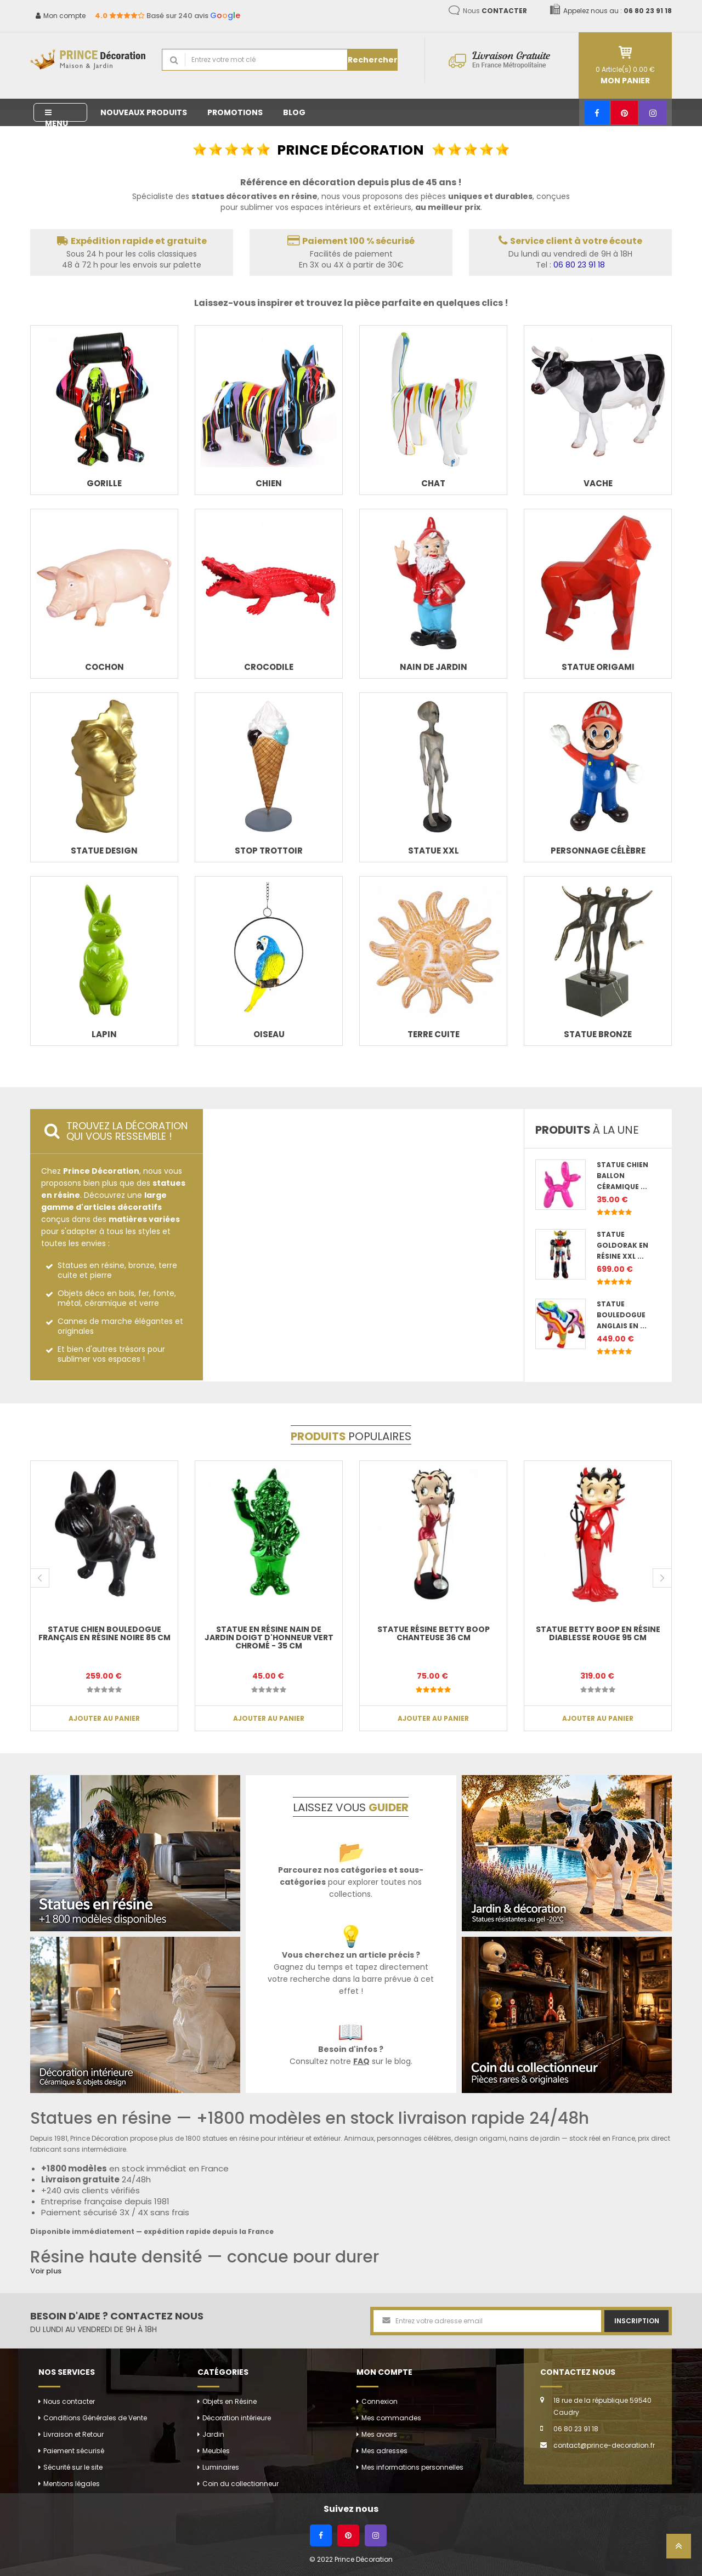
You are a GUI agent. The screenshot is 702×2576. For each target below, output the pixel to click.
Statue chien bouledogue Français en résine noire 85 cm (104, 1633)
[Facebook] (597, 112)
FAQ (361, 2061)
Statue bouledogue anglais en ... (622, 1314)
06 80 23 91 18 (579, 264)
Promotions (235, 112)
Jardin (213, 2434)
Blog (294, 112)
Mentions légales (71, 2483)
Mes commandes (391, 2418)
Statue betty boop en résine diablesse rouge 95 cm (598, 1633)
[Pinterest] (624, 112)
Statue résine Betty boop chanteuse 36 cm (433, 1633)
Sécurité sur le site (73, 2467)
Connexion (379, 2401)
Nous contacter (69, 2401)
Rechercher (373, 59)
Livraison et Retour (73, 2434)
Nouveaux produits (143, 112)
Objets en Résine (229, 2401)
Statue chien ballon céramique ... (622, 1175)
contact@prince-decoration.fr (604, 2445)
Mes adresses (384, 2450)
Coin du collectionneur (240, 2483)
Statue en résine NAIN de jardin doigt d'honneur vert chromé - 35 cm (269, 1638)
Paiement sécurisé (73, 2450)
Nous (495, 10)
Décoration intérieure (236, 2418)
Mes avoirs (379, 2434)
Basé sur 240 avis (167, 15)
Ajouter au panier (104, 1718)
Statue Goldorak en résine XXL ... (622, 1245)
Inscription (636, 2320)
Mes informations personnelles (412, 2467)
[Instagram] (652, 112)
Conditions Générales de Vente (95, 2418)
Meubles (216, 2450)
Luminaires (220, 2467)
